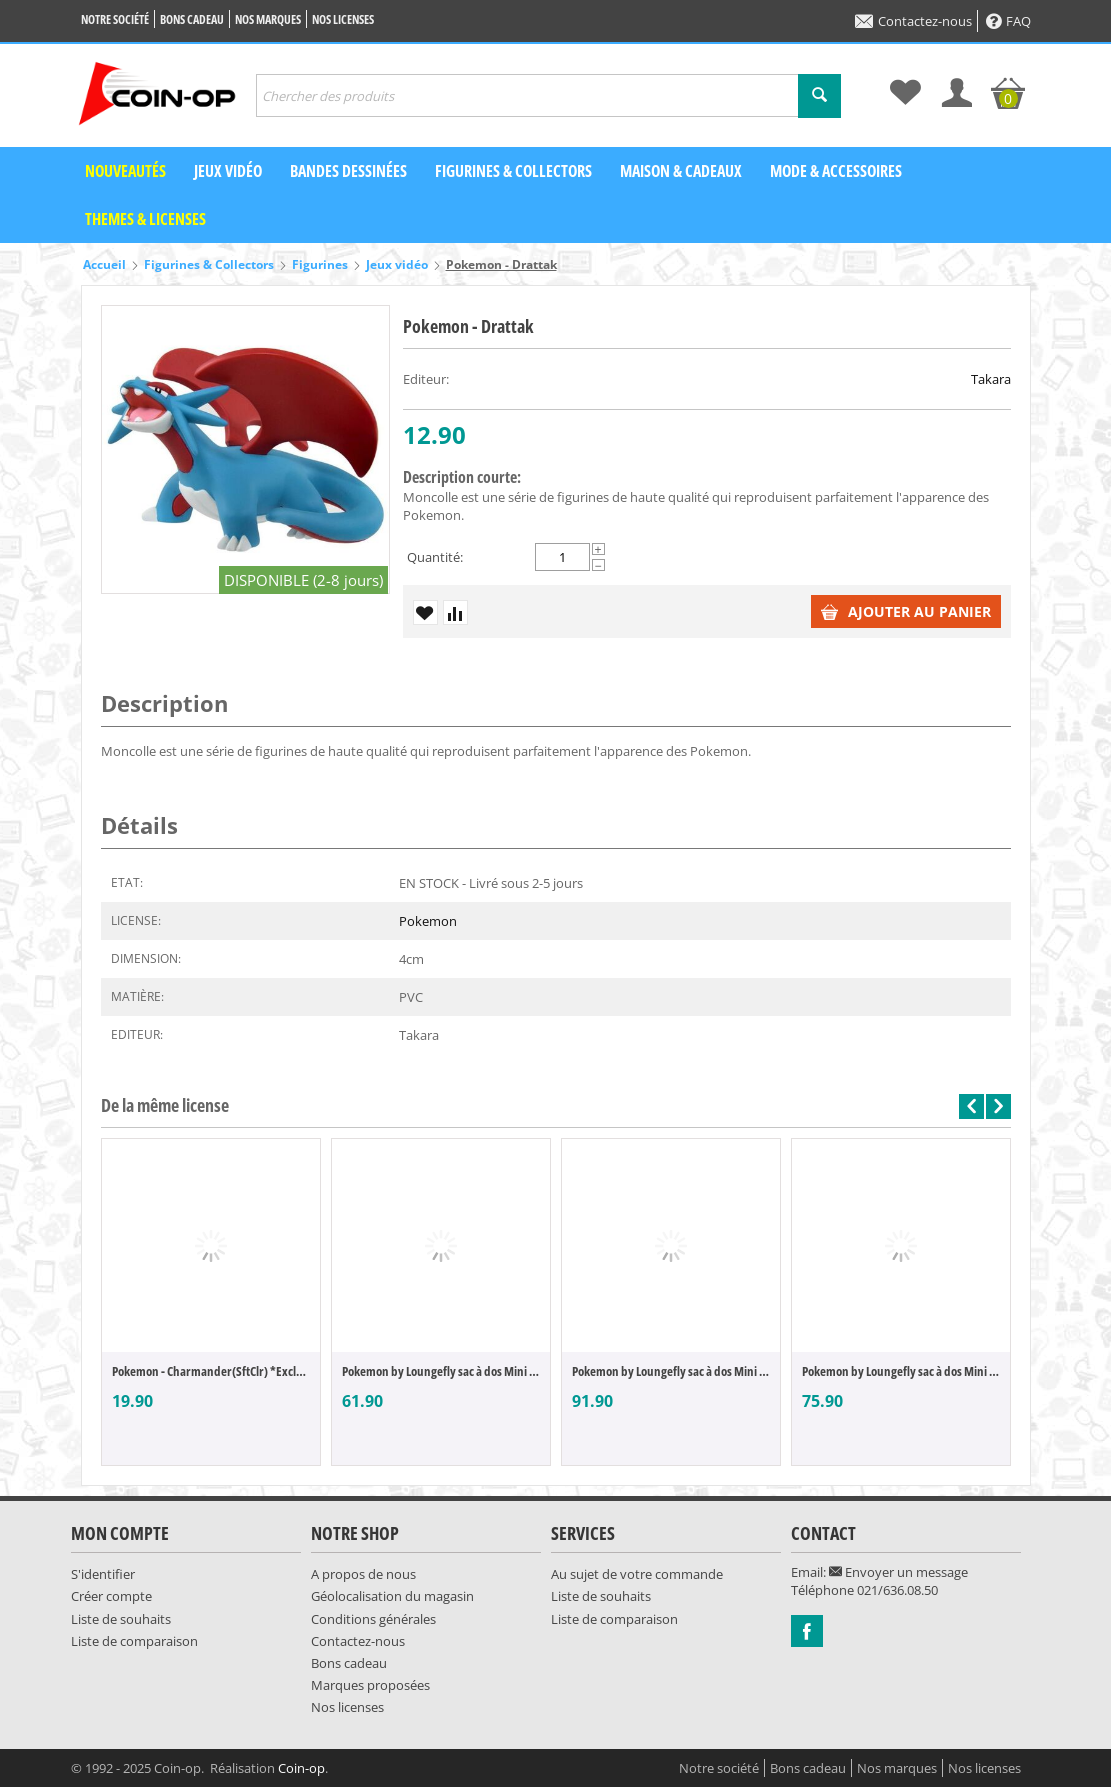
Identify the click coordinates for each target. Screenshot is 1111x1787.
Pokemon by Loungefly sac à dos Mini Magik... (441, 1371)
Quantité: (435, 557)
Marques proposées (370, 1685)
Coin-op (301, 1768)
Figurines (320, 264)
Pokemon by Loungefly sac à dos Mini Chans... (671, 1371)
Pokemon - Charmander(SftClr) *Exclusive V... (211, 1371)
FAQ (1008, 21)
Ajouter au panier (906, 611)
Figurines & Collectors (513, 171)
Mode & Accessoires (836, 171)
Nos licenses (343, 19)
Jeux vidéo (228, 171)
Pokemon (428, 921)
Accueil (104, 264)
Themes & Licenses (145, 219)
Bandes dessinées (348, 171)
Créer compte (111, 1596)
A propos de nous (363, 1574)
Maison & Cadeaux (681, 171)
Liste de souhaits (121, 1619)
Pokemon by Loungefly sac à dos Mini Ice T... (901, 1371)
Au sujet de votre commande (637, 1574)
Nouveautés (125, 171)
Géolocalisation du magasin (392, 1596)
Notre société (115, 19)
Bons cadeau (192, 19)
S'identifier (103, 1574)
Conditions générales (373, 1619)
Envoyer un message (898, 1572)
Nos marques (268, 19)
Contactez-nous (913, 21)
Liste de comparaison (134, 1641)
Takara (991, 379)
